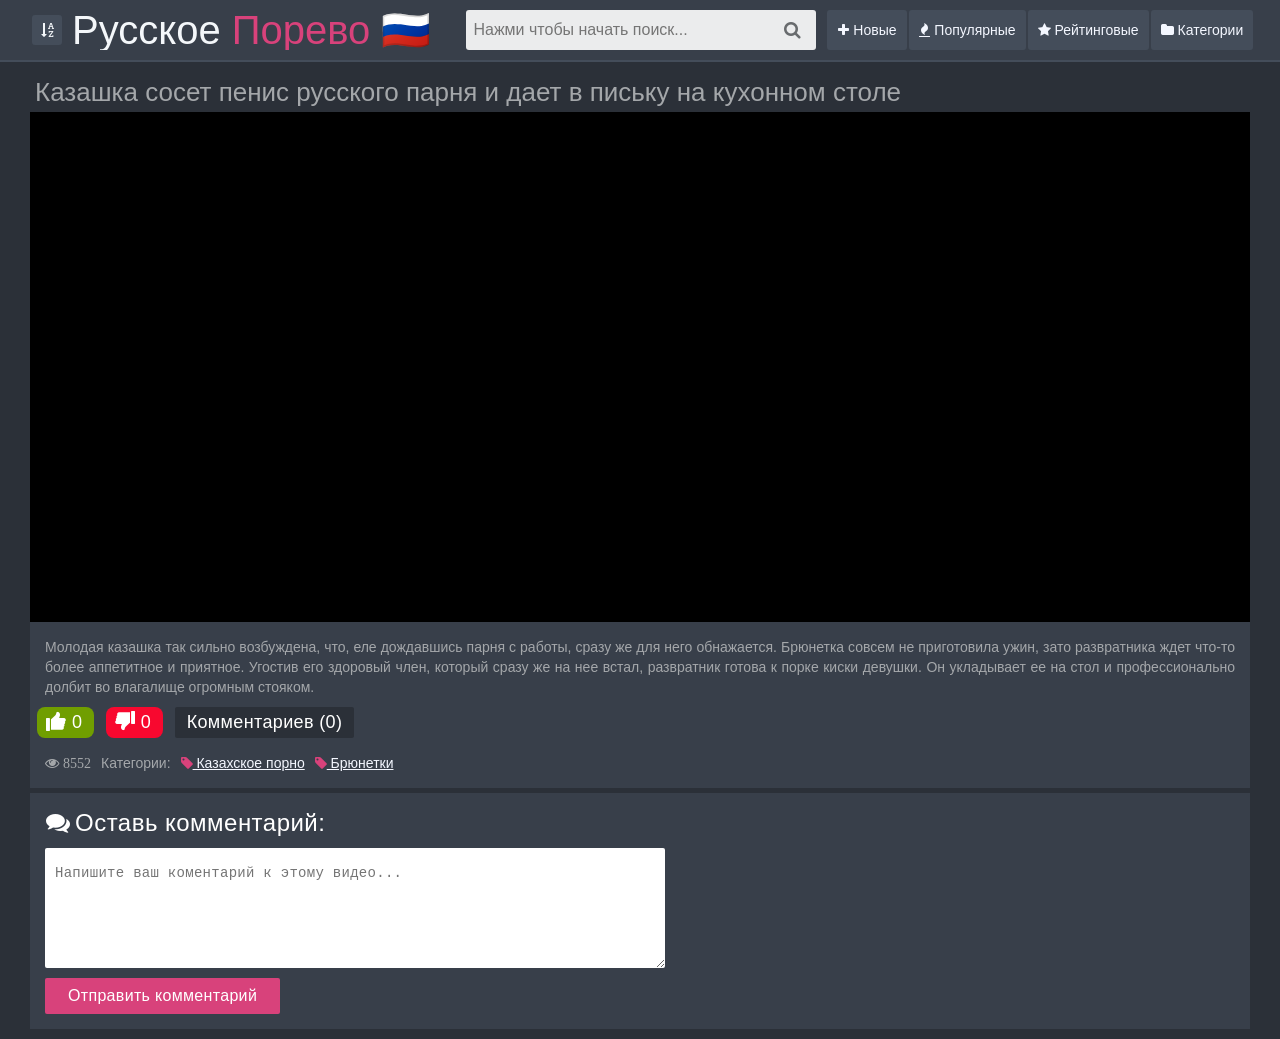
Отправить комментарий (162, 995)
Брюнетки (354, 763)
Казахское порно (243, 763)
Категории (1202, 30)
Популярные (967, 30)
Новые (867, 30)
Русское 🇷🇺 (251, 30)
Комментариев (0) (265, 722)
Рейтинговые (1088, 30)
